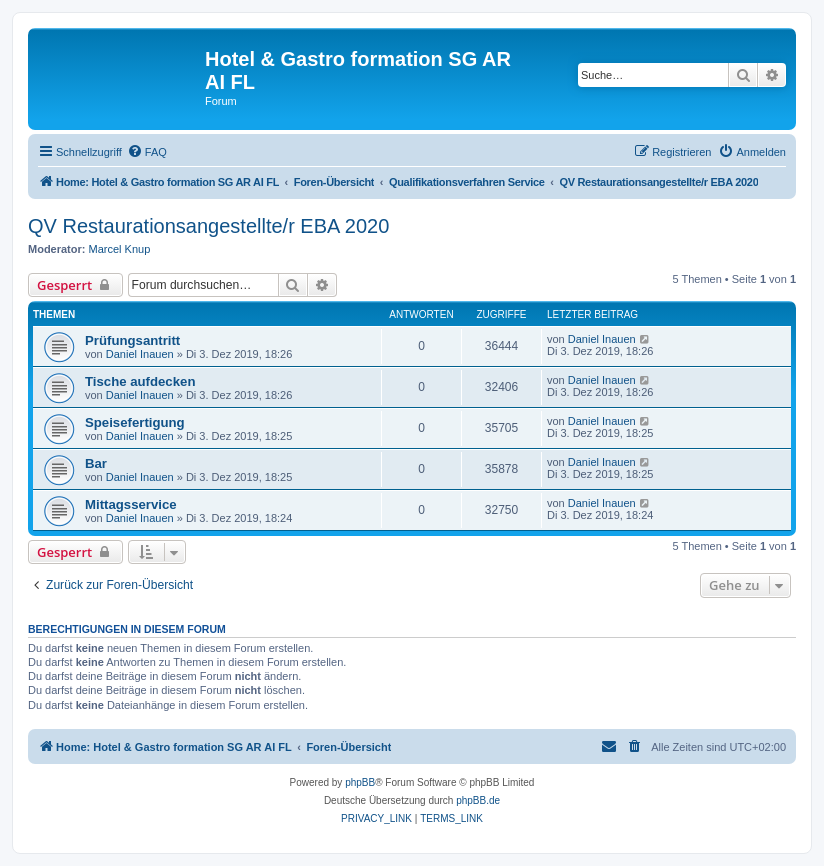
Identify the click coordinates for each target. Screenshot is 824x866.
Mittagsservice (131, 504)
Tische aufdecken (140, 381)
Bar (96, 463)
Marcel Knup (120, 249)
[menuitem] (147, 152)
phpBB (360, 782)
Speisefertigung (135, 422)
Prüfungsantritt (132, 340)
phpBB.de (478, 800)
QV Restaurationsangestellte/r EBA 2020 (208, 226)
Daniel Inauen (140, 354)
